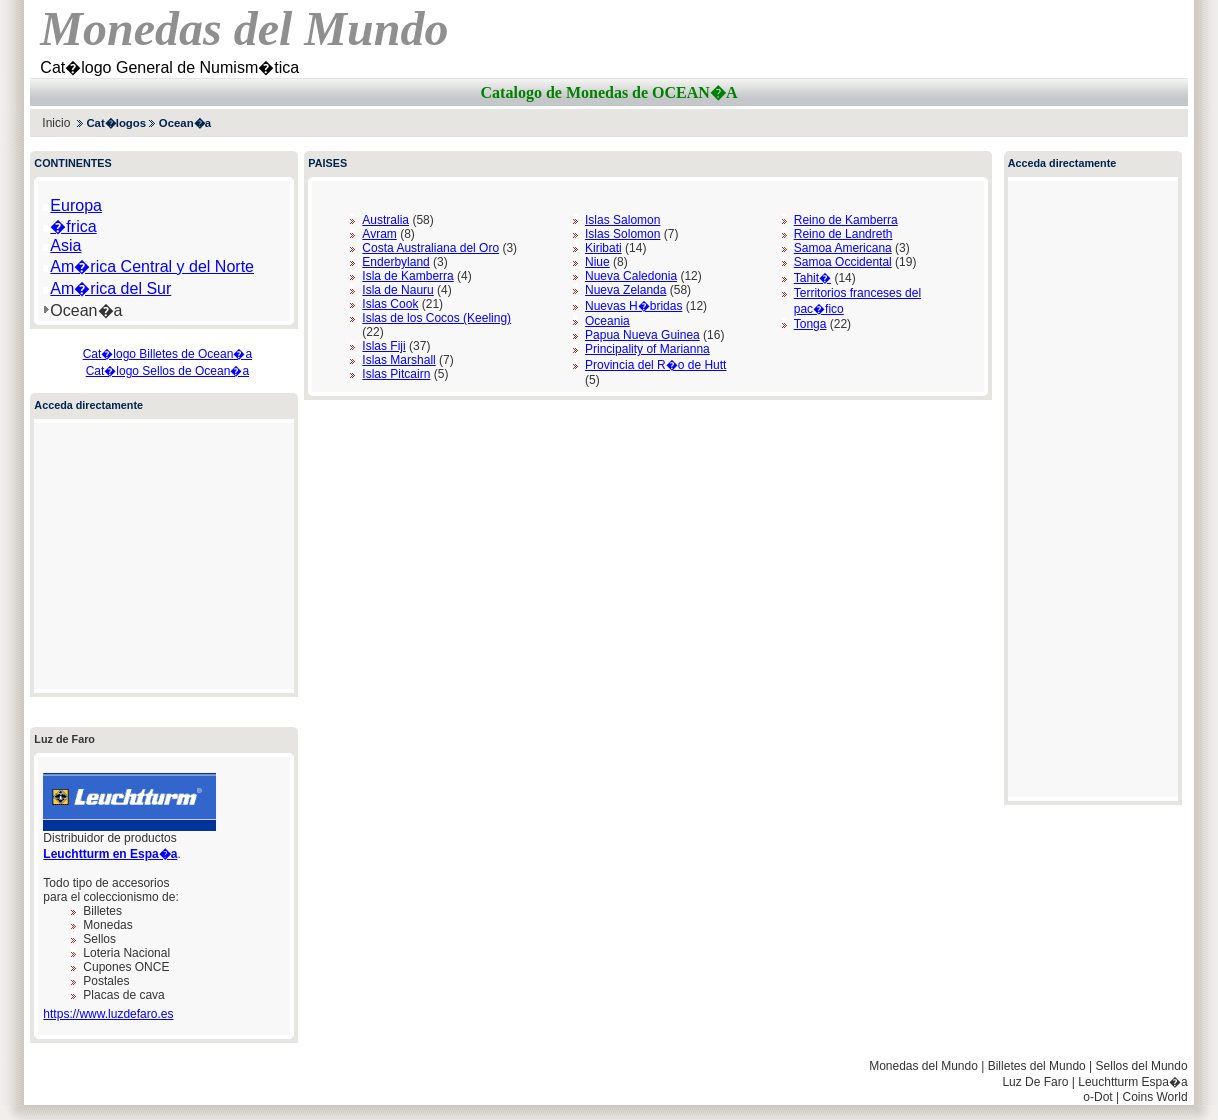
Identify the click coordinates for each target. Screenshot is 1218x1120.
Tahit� (812, 278)
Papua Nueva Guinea (642, 335)
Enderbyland (395, 262)
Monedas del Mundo (923, 1066)
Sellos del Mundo (1142, 1066)
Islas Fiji (383, 346)
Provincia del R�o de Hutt (655, 365)
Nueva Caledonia (631, 276)
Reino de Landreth (843, 234)
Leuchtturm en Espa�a (110, 854)
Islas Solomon (622, 234)
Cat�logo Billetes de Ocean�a (167, 354)
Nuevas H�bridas (633, 306)
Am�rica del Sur (110, 288)
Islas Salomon (622, 220)
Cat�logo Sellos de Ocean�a (167, 371)
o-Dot (1097, 1097)
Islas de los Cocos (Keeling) (436, 318)
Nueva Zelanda (625, 290)
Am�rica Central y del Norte (152, 266)
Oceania (607, 321)
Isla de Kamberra (407, 276)
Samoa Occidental (843, 262)
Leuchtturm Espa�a (1132, 1082)
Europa (76, 205)
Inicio (56, 123)
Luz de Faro (64, 739)
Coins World (1154, 1097)
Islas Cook (390, 304)
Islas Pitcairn (396, 374)
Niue (597, 262)
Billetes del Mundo (1037, 1066)
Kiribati (603, 248)
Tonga (810, 324)
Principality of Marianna (647, 349)
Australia (385, 220)
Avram (379, 234)
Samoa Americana (843, 248)
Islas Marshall (398, 360)
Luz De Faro (1035, 1082)
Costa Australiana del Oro (430, 248)
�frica (73, 226)
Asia (65, 245)
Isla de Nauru (397, 290)
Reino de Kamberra (846, 220)
